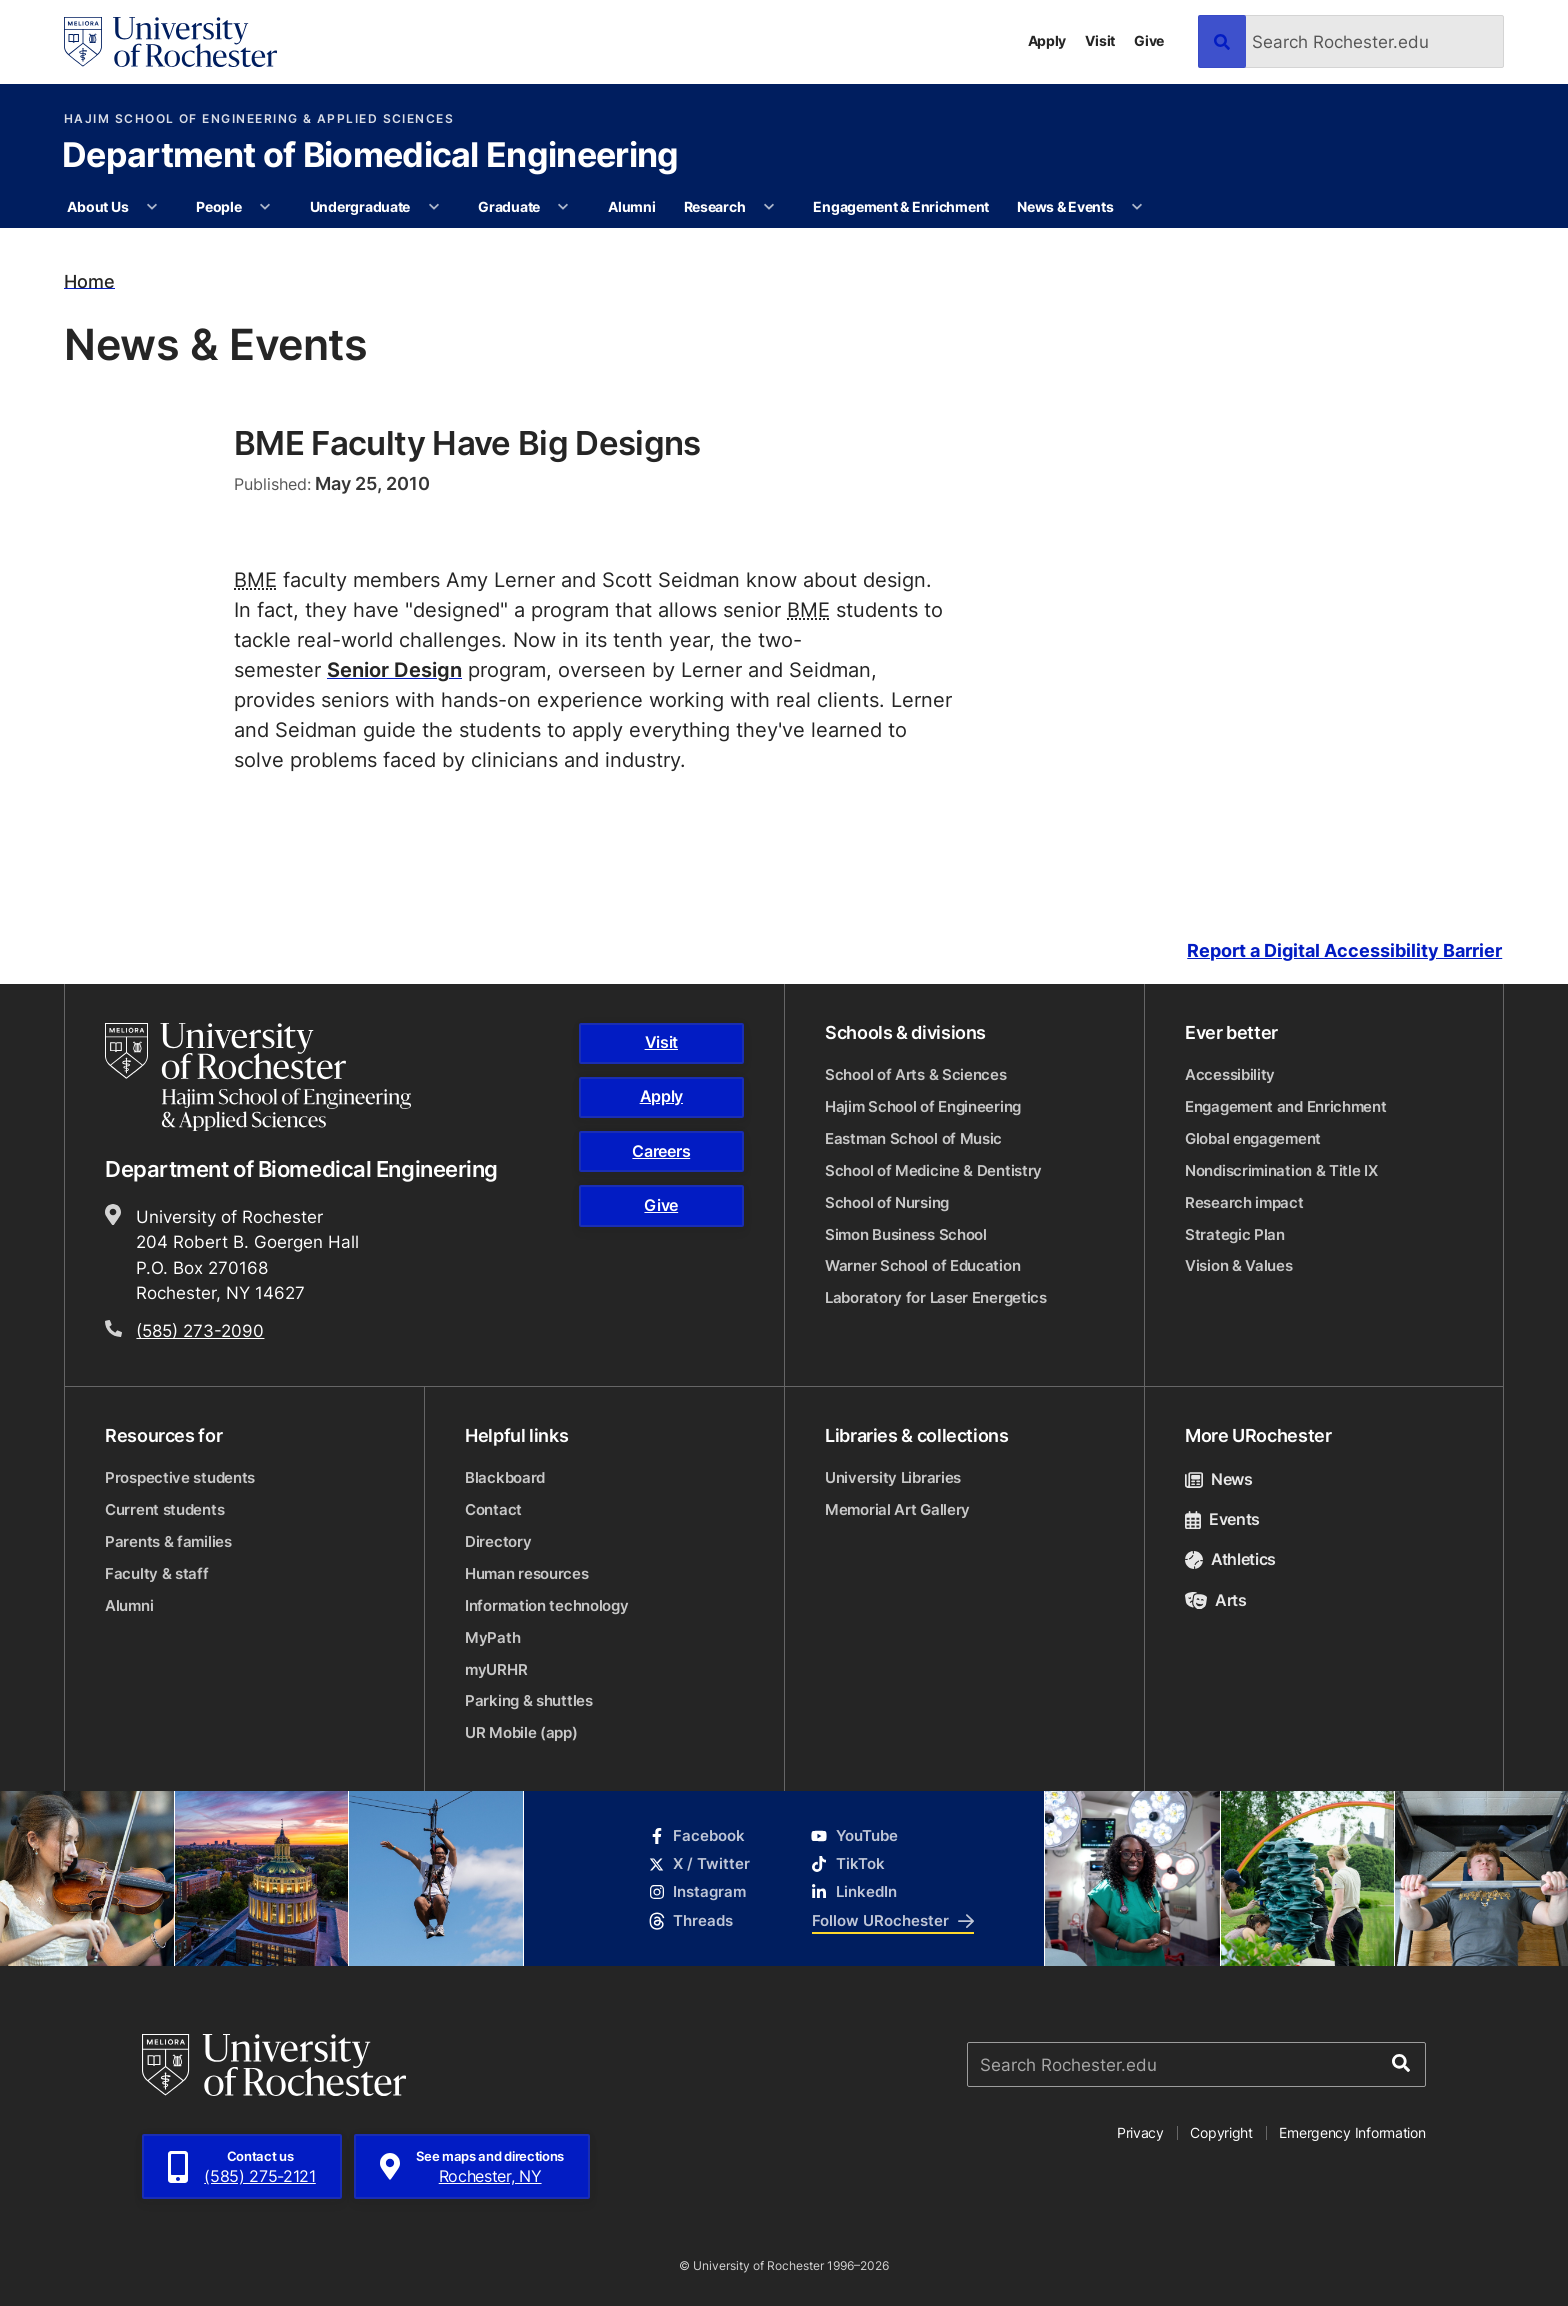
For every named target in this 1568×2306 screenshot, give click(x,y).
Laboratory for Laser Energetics (936, 1297)
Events (1222, 1519)
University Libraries (893, 1477)
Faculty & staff (157, 1573)
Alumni (631, 206)
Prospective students (180, 1477)
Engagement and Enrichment (1286, 1106)
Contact (493, 1509)
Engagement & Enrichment (901, 206)
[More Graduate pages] (563, 207)
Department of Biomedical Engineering (370, 157)
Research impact (1244, 1202)
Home (89, 280)
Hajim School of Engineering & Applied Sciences (259, 119)
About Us (97, 206)
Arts (1216, 1600)
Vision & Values (1239, 1265)
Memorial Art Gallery (897, 1509)
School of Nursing (887, 1202)
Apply (1047, 40)
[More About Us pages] (152, 207)
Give (1149, 40)
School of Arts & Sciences (916, 1074)
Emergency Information (1352, 2132)
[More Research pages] (769, 207)
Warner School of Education (922, 1265)
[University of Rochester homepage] (170, 42)
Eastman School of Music (913, 1138)
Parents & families (168, 1541)
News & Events (1065, 206)
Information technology (546, 1605)
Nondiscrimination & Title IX (1281, 1170)
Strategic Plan (1235, 1234)
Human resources (527, 1573)
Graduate (509, 206)
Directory (498, 1541)
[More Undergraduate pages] (434, 207)
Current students (164, 1509)
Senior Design (394, 669)
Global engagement (1253, 1138)
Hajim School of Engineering (923, 1106)
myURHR (496, 1669)
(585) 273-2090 (200, 1330)
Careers (661, 1151)
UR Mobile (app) (521, 1732)
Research (715, 206)
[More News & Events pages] (1137, 207)
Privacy (1140, 2132)
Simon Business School (906, 1234)
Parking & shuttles (529, 1700)
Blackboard (505, 1477)
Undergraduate (360, 206)
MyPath (492, 1637)
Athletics (1230, 1559)
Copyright (1221, 2132)
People (218, 206)
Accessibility (1230, 1074)
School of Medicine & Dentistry (933, 1170)
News (1219, 1479)
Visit (1100, 40)
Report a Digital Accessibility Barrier (1344, 951)
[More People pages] (265, 207)
